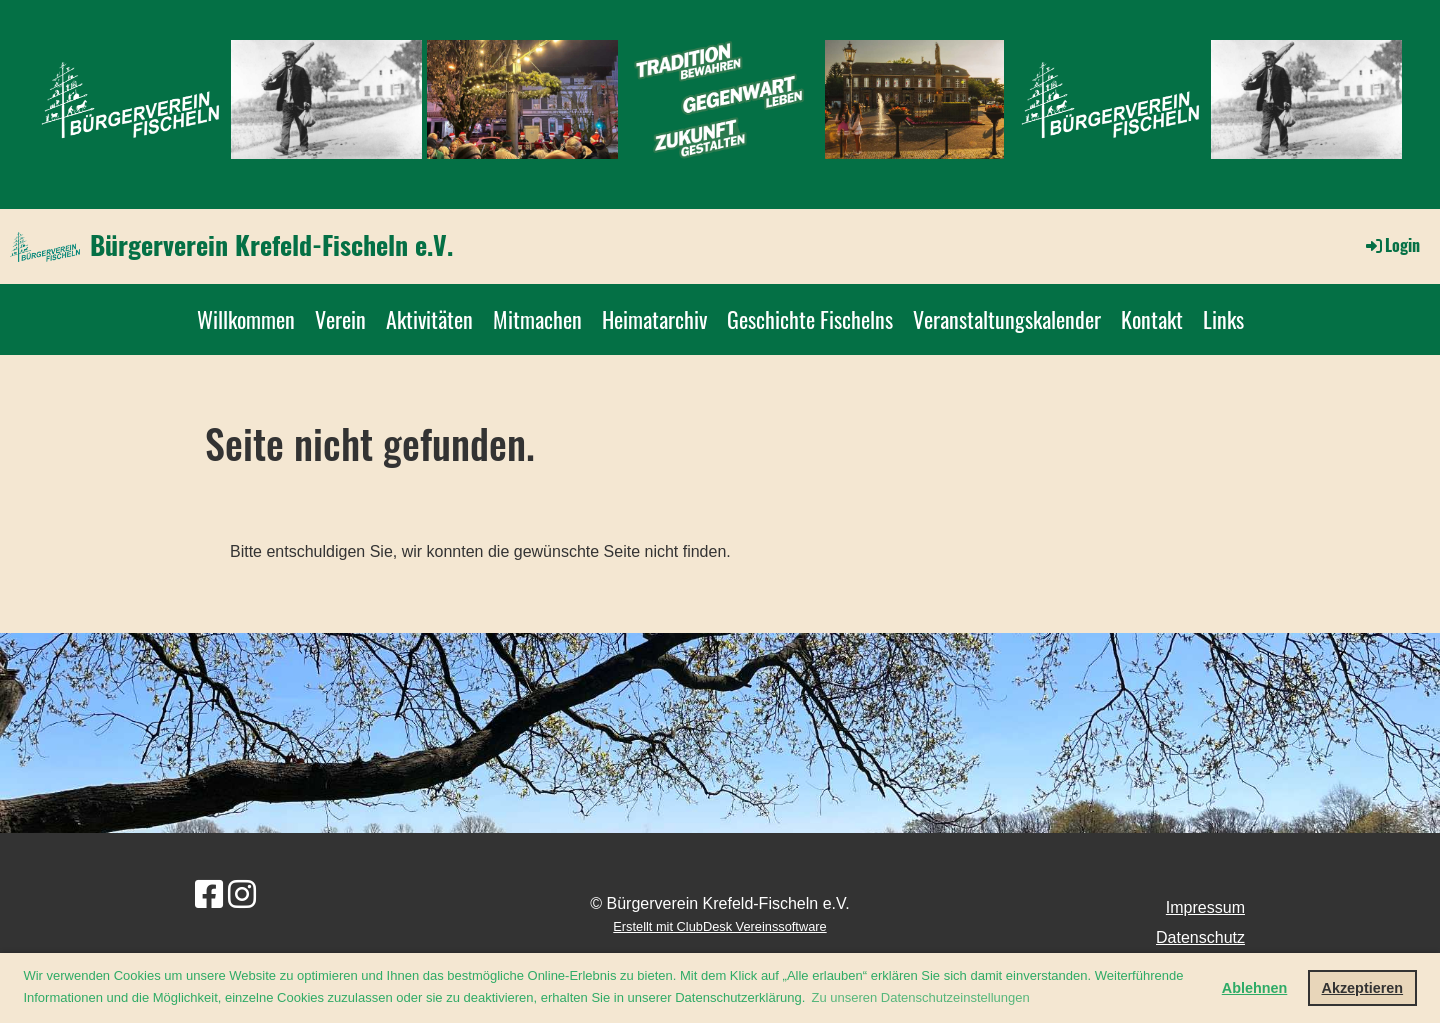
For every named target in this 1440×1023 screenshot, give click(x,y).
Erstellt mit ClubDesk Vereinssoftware (719, 926)
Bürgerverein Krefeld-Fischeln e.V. (271, 245)
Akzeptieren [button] (1363, 988)
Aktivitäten (429, 319)
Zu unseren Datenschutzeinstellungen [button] (920, 997)
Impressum (1205, 907)
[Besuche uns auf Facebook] (209, 895)
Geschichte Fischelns (810, 319)
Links (1223, 319)
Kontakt (1152, 319)
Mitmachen (537, 319)
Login (1391, 245)
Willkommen (246, 319)
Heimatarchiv (654, 319)
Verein (340, 319)
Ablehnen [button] (1255, 988)
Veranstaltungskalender (1007, 319)
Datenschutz (1200, 937)
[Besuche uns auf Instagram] (242, 895)
